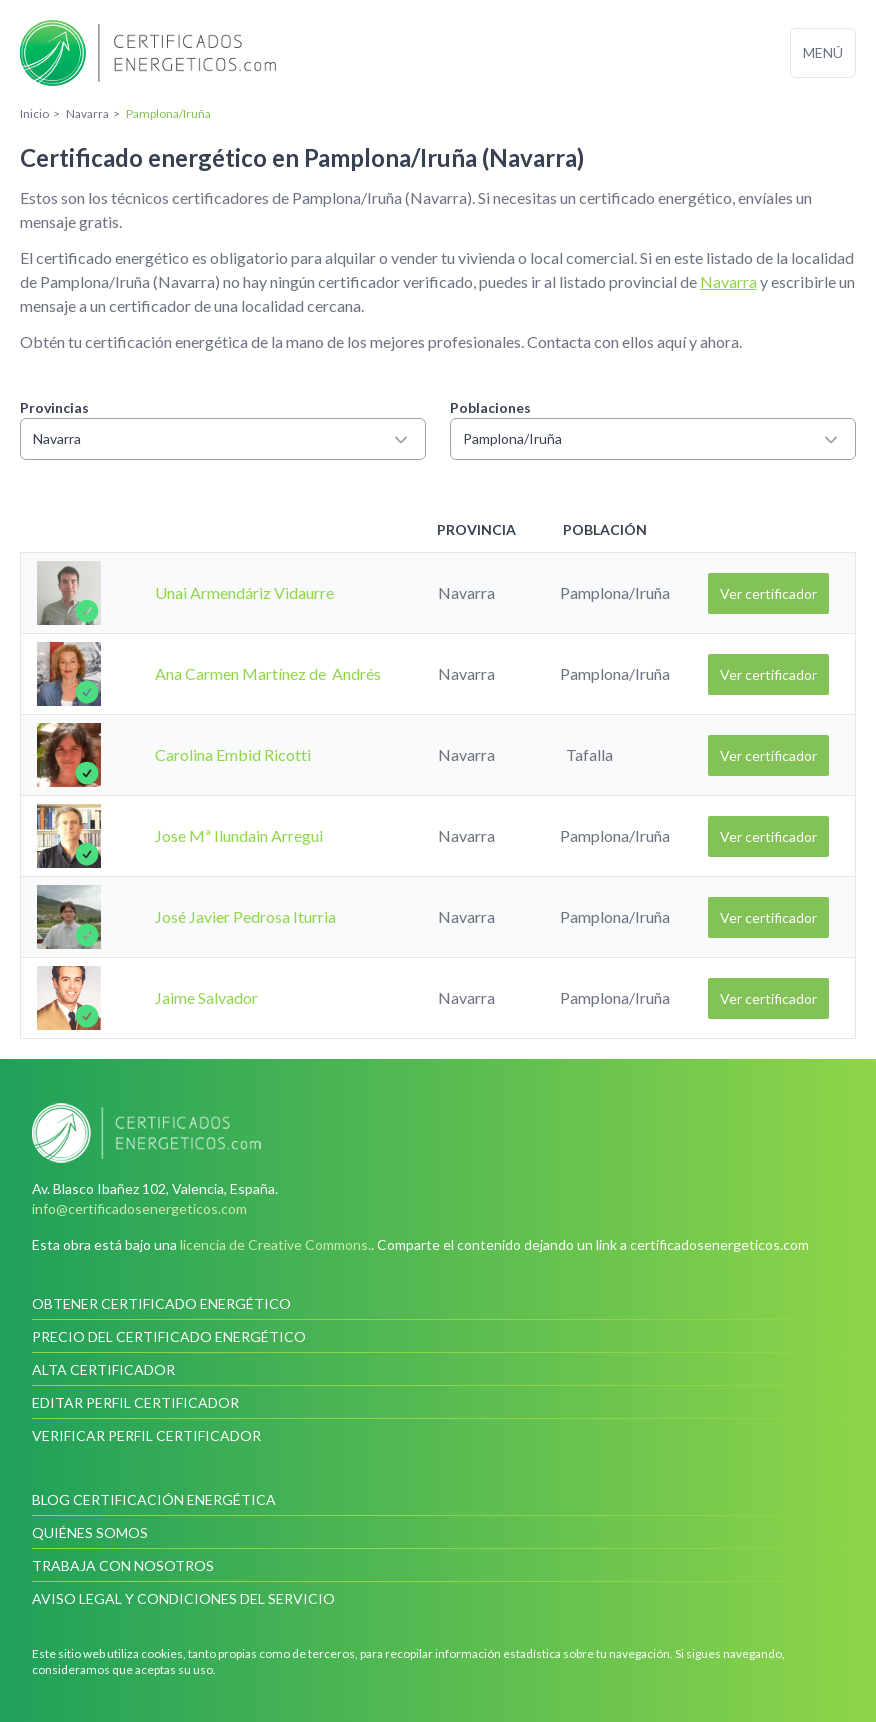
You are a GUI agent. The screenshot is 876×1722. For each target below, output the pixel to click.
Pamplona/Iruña (653, 439)
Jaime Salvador (206, 997)
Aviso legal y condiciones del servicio (183, 1598)
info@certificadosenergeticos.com (139, 1208)
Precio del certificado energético (169, 1336)
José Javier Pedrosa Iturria (245, 916)
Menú (823, 52)
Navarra (728, 281)
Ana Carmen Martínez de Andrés (268, 673)
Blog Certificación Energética (154, 1499)
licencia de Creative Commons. (275, 1244)
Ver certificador (768, 593)
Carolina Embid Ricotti (233, 754)
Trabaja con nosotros (123, 1565)
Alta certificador (103, 1369)
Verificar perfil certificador (146, 1435)
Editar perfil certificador (135, 1402)
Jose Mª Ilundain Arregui (239, 835)
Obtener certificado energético (161, 1303)
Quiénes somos (90, 1532)
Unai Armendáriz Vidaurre (244, 592)
